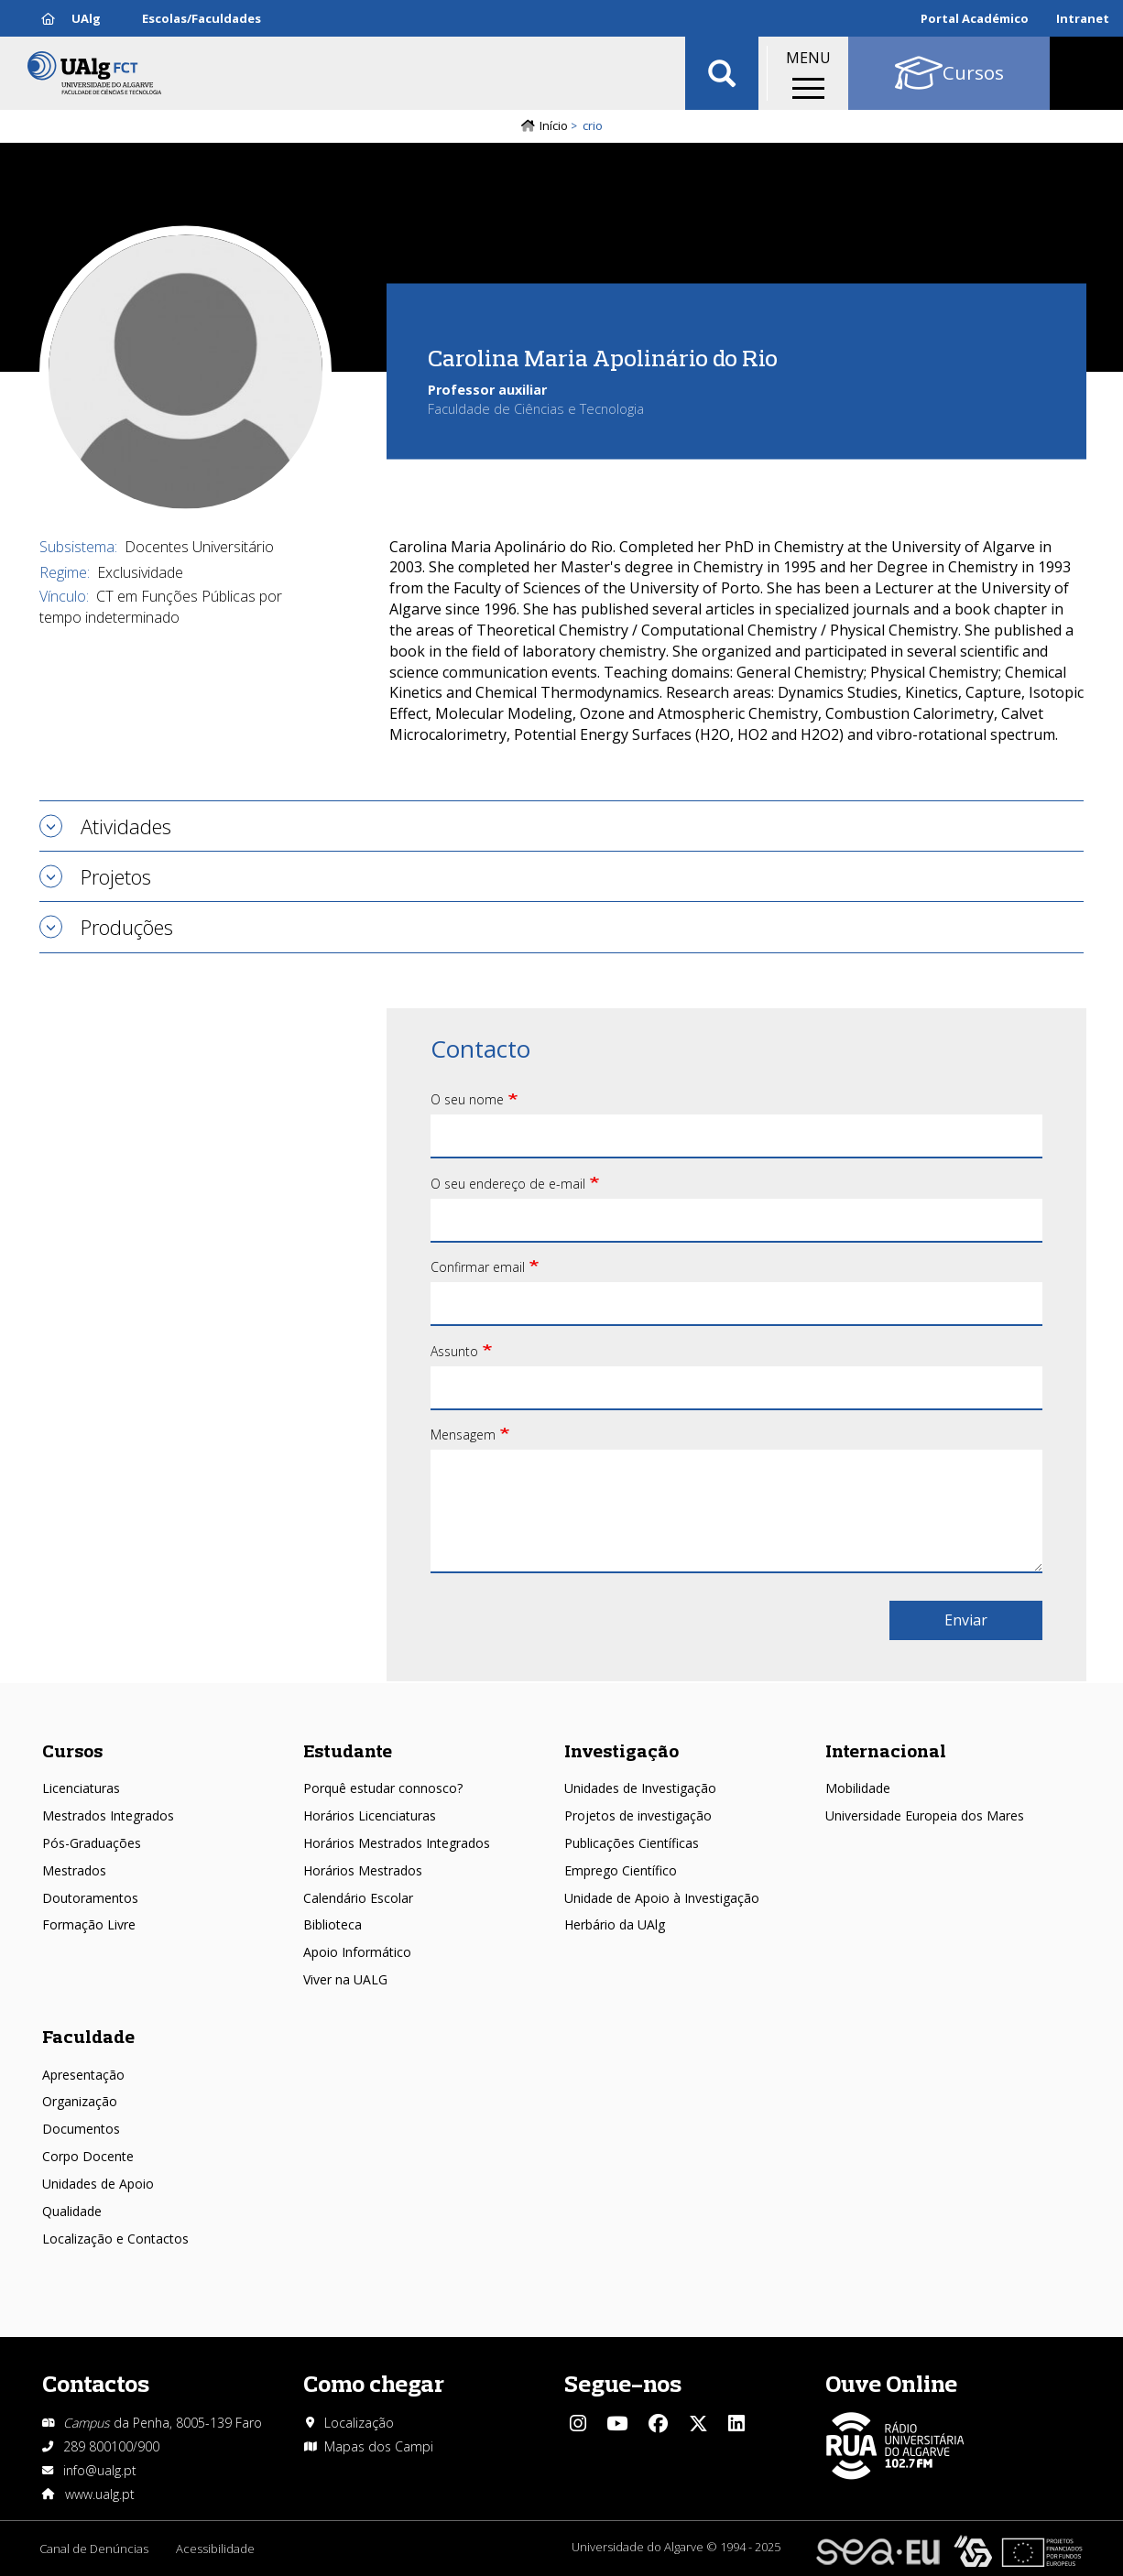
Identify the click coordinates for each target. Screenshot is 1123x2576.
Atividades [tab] (126, 826)
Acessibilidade (215, 2548)
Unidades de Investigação (640, 1788)
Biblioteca (332, 1924)
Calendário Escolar (358, 1898)
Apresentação (83, 2074)
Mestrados (74, 1870)
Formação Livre (89, 1924)
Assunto (454, 1351)
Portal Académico (975, 18)
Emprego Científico (620, 1870)
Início (554, 125)
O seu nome (467, 1099)
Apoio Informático (357, 1952)
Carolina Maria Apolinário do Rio (603, 357)
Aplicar (721, 73)
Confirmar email (478, 1267)
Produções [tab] (127, 926)
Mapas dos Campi (378, 2446)
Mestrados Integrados (108, 1815)
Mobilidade (857, 1788)
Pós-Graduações (91, 1843)
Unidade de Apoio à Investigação (661, 1898)
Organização (79, 2101)
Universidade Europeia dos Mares (924, 1815)
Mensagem (463, 1434)
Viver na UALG (345, 1979)
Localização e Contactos (115, 2238)
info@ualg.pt (99, 2470)
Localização (359, 2422)
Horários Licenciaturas (369, 1815)
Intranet (1082, 18)
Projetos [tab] (116, 876)
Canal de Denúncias (93, 2548)
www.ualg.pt (100, 2494)
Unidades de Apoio (98, 2183)
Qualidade (72, 2211)
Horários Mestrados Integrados (396, 1843)
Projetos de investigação (638, 1815)
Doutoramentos (90, 1898)
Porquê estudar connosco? (383, 1788)
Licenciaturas (81, 1788)
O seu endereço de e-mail (508, 1183)
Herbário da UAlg (614, 1924)
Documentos (81, 2128)
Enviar (965, 1620)
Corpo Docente (88, 2156)
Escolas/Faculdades (201, 18)
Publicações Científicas (631, 1843)
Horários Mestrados (362, 1870)
